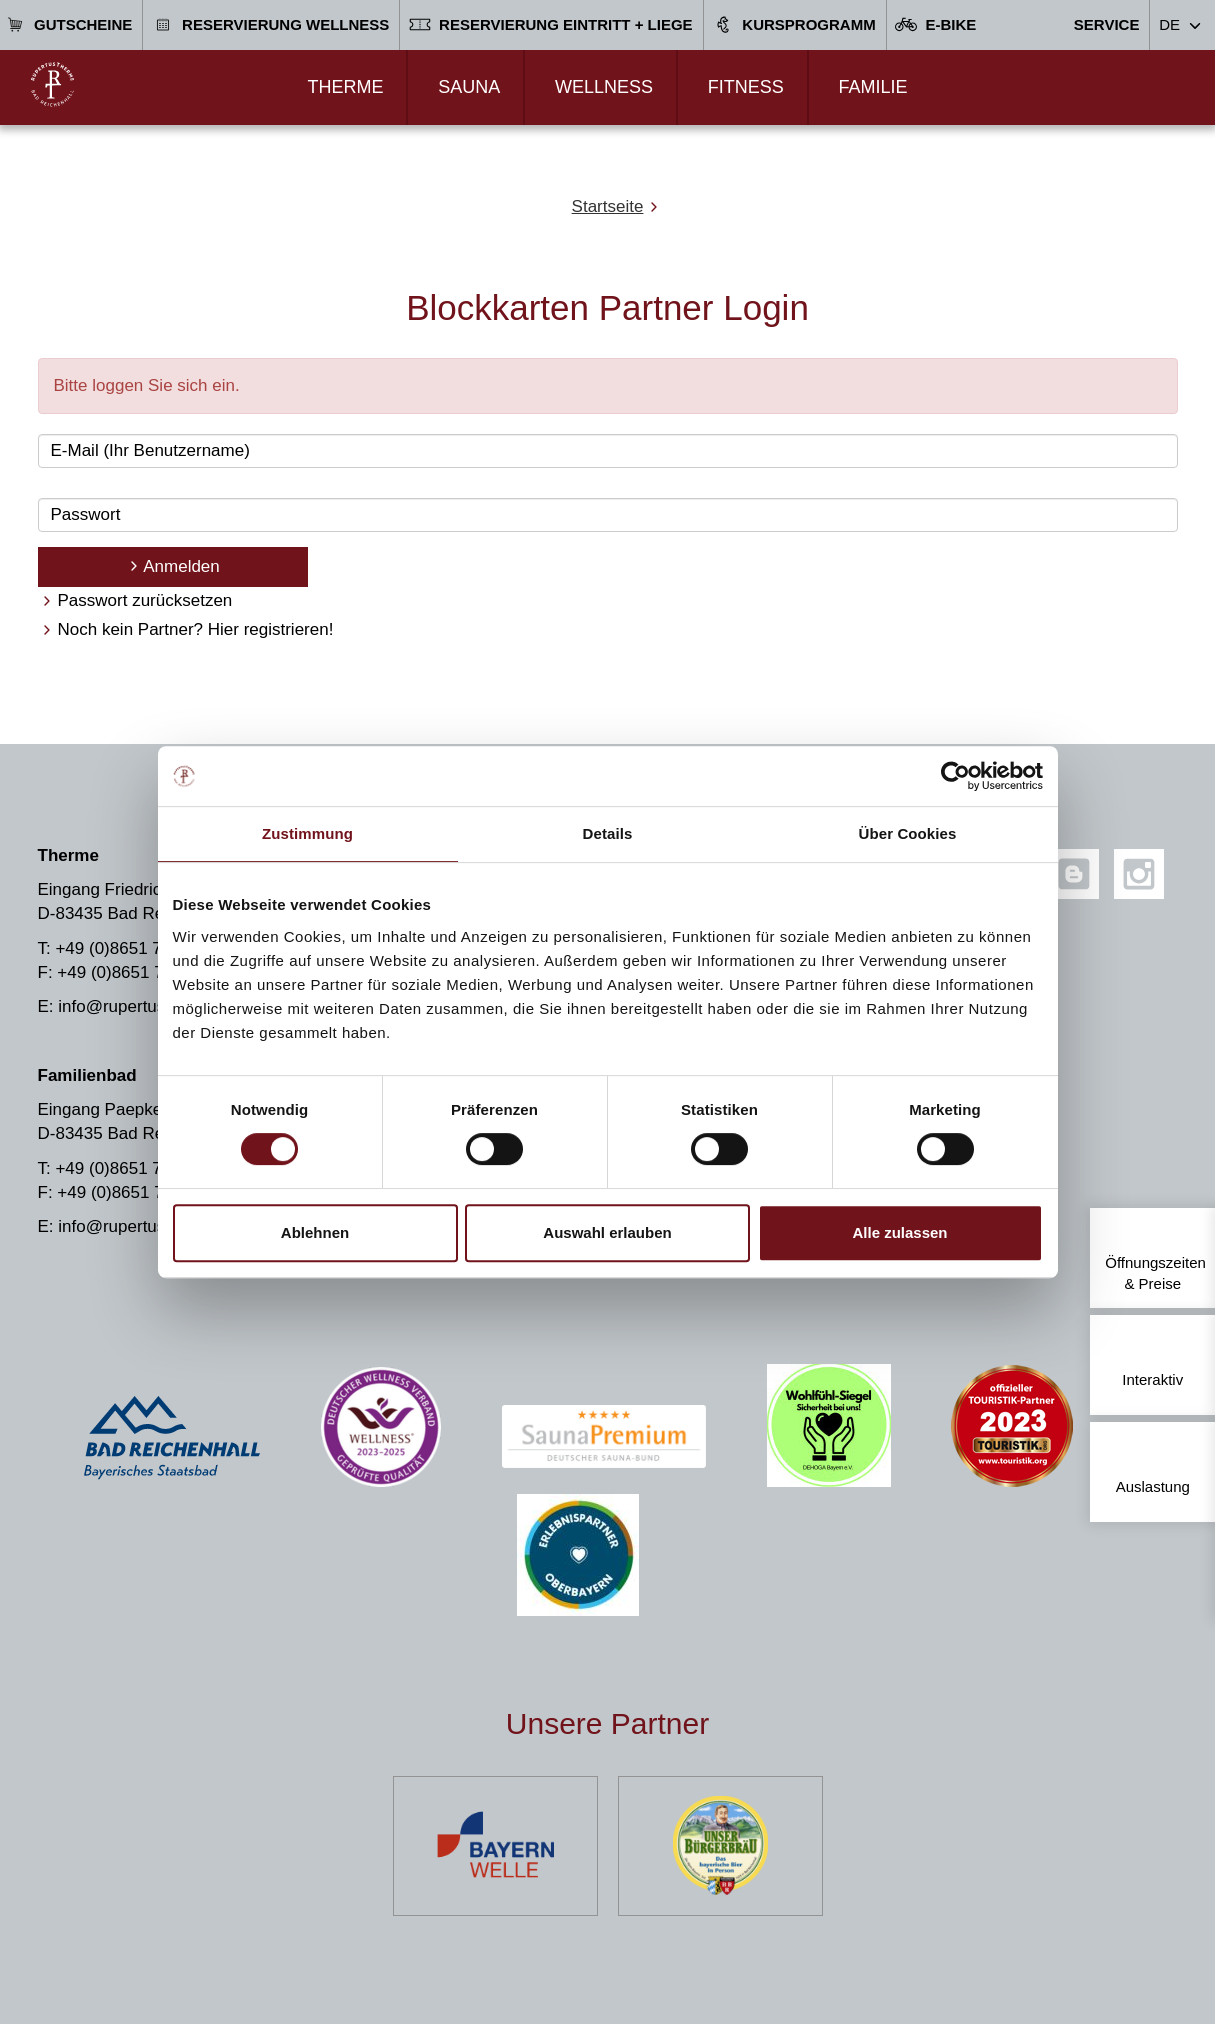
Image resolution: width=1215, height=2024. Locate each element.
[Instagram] (1139, 874)
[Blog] (1074, 874)
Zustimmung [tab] (307, 833)
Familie (872, 87)
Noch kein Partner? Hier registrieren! (196, 629)
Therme (345, 87)
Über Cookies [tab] (908, 833)
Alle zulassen (899, 1232)
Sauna (469, 87)
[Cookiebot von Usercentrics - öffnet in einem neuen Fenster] (955, 776)
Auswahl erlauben (607, 1232)
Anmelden (181, 566)
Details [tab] (608, 833)
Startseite (608, 206)
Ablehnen (315, 1232)
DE (1169, 24)
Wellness (604, 87)
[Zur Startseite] (52, 84)
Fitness (746, 87)
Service (1107, 24)
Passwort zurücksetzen (145, 600)
